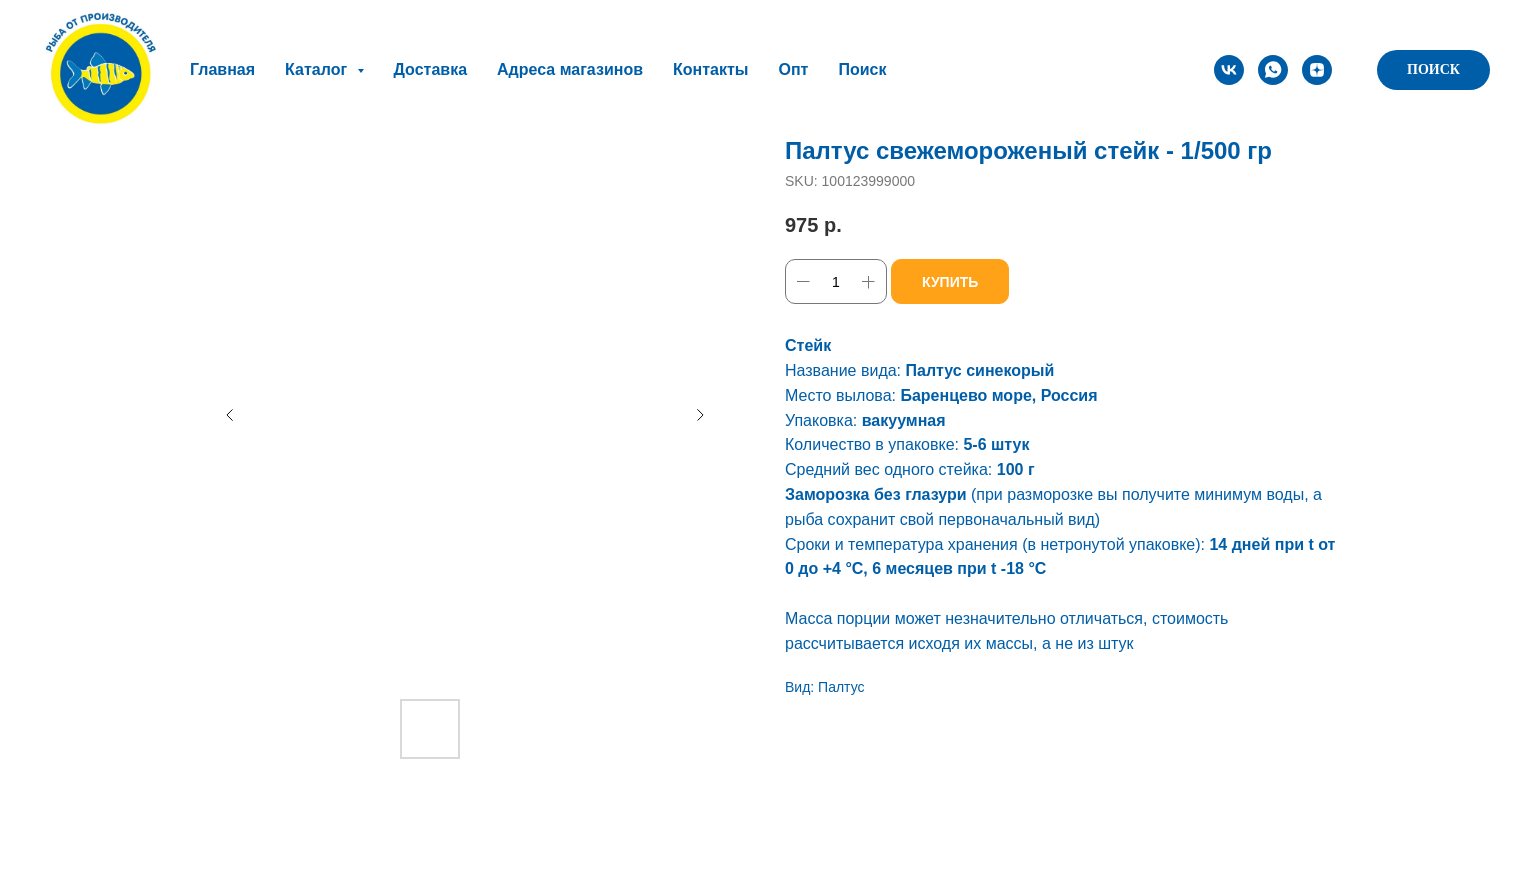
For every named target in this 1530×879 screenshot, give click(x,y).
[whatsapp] (1273, 70)
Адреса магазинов (570, 69)
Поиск (862, 69)
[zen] (1317, 70)
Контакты (710, 69)
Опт (793, 69)
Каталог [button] (318, 69)
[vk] (1229, 70)
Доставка (431, 69)
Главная (222, 69)
